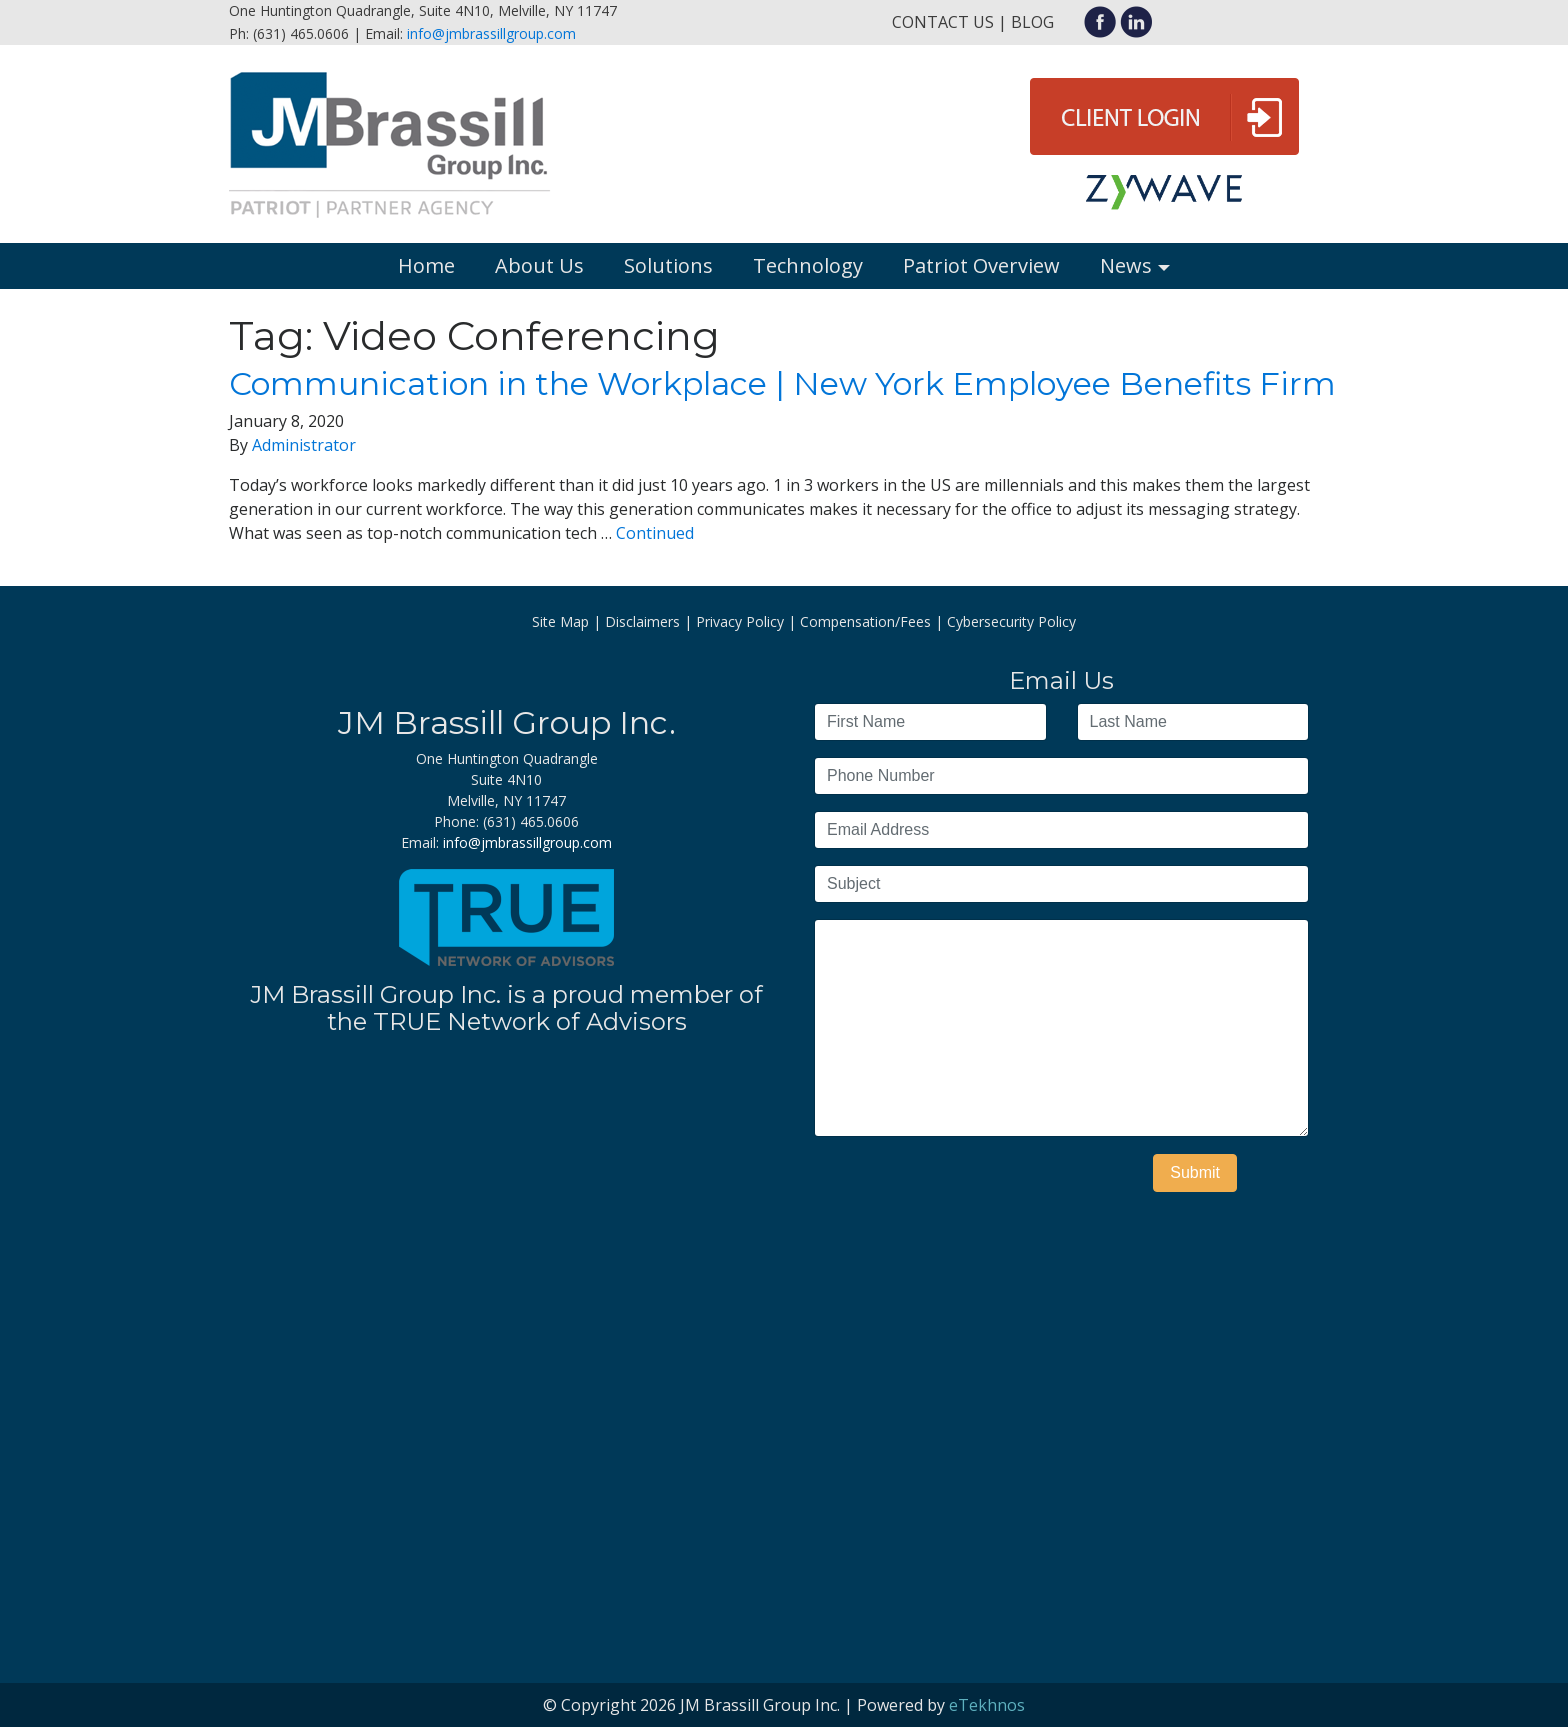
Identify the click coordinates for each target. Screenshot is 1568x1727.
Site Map (560, 621)
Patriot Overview (981, 265)
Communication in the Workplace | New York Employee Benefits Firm (782, 383)
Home (426, 265)
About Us (539, 265)
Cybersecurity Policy (1011, 621)
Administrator (304, 445)
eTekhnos (987, 1705)
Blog (1032, 22)
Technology (808, 265)
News (1126, 265)
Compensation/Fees (865, 621)
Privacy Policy (740, 621)
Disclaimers (642, 621)
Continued (655, 533)
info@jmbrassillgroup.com (491, 33)
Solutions (668, 265)
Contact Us (943, 22)
